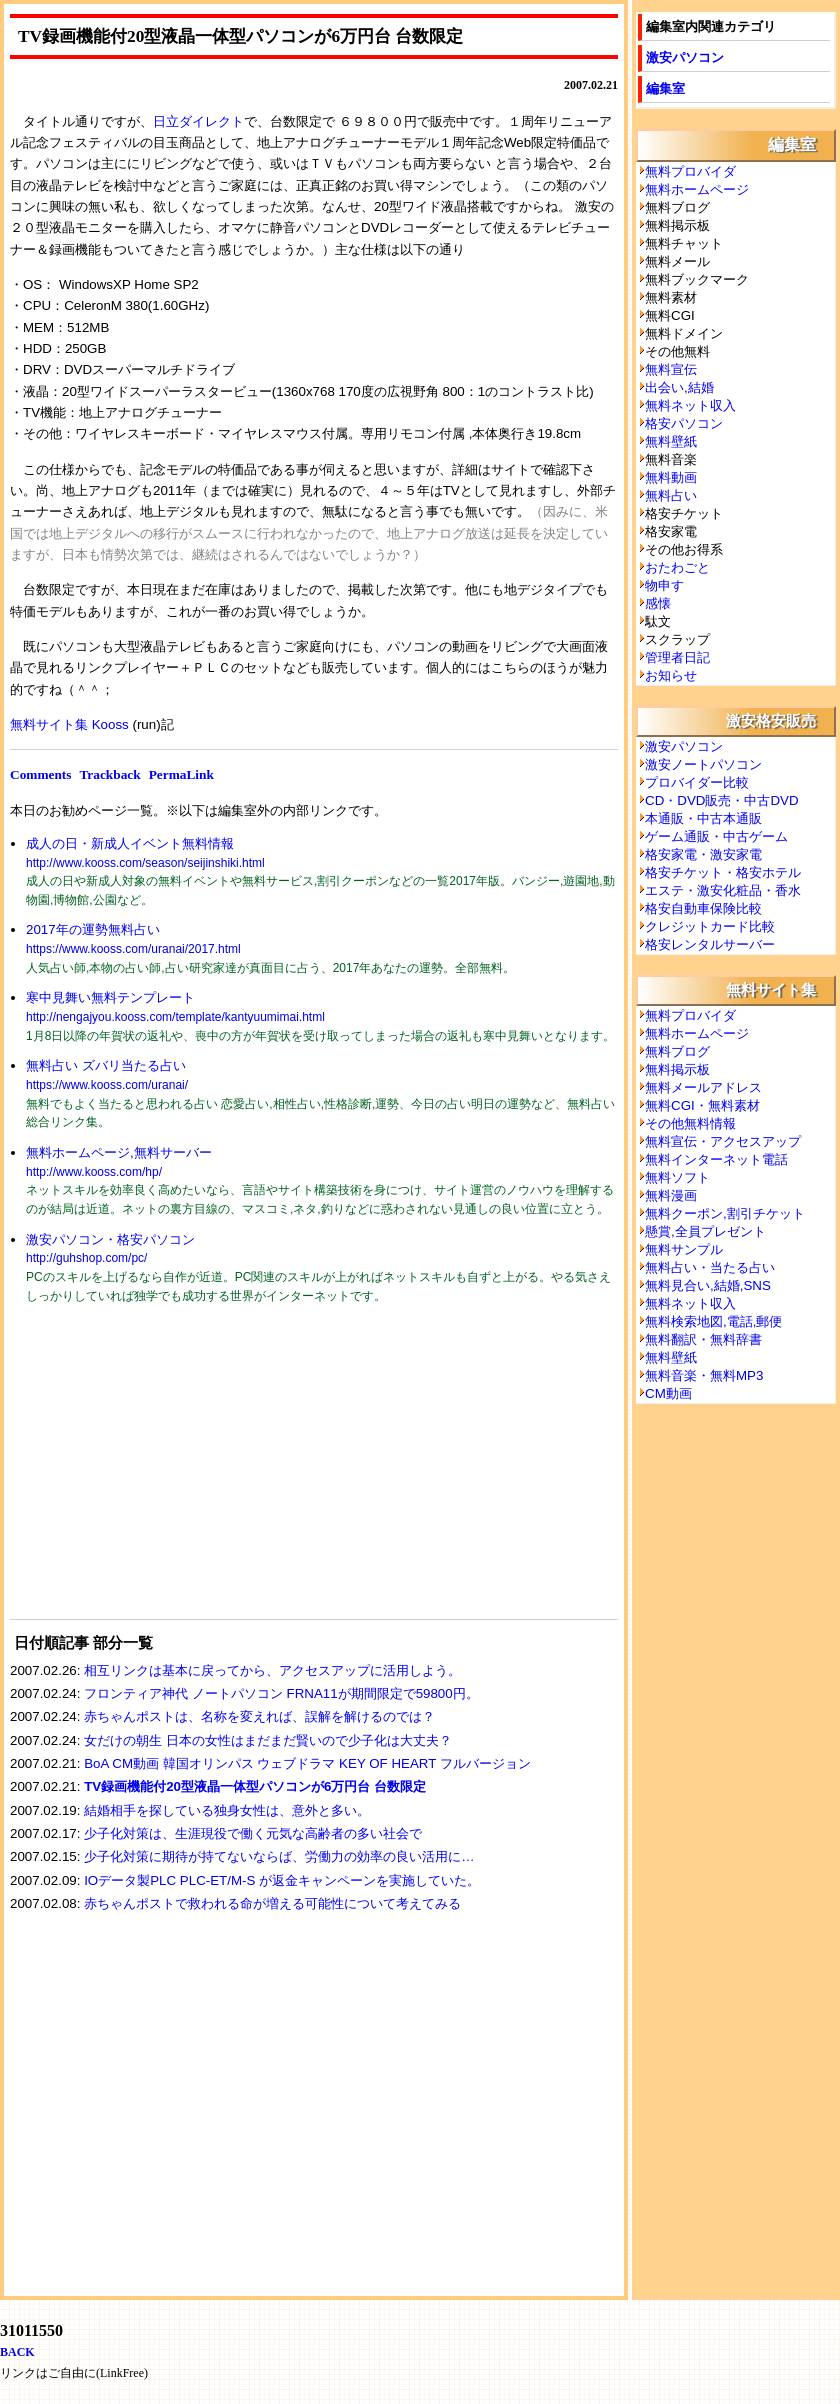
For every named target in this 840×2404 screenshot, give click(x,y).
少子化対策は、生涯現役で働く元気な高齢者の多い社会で (253, 1833)
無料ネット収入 (690, 405)
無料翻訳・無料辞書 (703, 1339)
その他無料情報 (690, 1123)
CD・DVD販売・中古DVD (722, 800)
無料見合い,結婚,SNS (708, 1285)
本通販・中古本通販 (703, 818)
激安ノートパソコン (703, 764)
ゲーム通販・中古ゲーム (716, 836)
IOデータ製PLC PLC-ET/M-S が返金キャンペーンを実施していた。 (282, 1880)
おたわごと (677, 567)
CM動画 (668, 1393)
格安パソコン (684, 423)
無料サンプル (684, 1249)
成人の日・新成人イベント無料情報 (130, 843)
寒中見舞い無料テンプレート (110, 997)
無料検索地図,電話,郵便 (713, 1321)
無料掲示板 (677, 1069)
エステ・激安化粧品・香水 (723, 890)
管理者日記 (677, 657)
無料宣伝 (671, 369)
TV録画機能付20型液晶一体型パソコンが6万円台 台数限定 (255, 1786)
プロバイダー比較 (697, 782)
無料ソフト (677, 1177)
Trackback (109, 774)
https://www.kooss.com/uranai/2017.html (133, 949)
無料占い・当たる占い (710, 1267)
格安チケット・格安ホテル (723, 872)
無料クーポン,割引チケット (725, 1213)
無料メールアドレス (703, 1087)
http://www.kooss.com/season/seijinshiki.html (145, 863)
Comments (40, 774)
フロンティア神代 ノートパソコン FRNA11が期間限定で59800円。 (281, 1693)
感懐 (658, 603)
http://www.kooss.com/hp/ (94, 1172)
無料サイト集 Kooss (69, 724)
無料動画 (671, 477)
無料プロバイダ (690, 171)
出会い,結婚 (679, 387)
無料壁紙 (671, 441)
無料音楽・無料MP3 (704, 1375)
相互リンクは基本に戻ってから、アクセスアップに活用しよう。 (272, 1670)
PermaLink (181, 774)
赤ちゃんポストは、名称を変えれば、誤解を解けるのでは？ (259, 1716)
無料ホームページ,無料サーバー (119, 1152)
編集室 (665, 88)
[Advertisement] (160, 1474)
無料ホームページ (697, 189)
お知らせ (671, 675)
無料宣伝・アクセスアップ (723, 1141)
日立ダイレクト (198, 121)
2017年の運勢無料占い (93, 929)
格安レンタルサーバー (710, 944)
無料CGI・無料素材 (702, 1105)
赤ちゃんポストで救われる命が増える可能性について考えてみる (272, 1903)
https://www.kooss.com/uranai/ (107, 1085)
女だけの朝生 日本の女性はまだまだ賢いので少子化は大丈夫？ (268, 1740)
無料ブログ (677, 1051)
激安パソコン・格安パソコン (110, 1239)
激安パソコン (685, 57)
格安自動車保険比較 (703, 908)
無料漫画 (671, 1195)
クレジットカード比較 (710, 926)
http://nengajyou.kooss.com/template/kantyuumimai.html (175, 1017)
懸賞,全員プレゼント (705, 1231)
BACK (17, 2352)
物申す (664, 585)
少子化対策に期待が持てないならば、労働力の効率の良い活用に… (279, 1856)
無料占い (671, 495)
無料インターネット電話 (716, 1159)
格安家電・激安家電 (703, 854)
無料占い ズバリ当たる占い (106, 1065)
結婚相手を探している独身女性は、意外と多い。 (227, 1810)
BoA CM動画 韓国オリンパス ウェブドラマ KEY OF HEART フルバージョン (307, 1763)
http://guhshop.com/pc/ (86, 1258)
